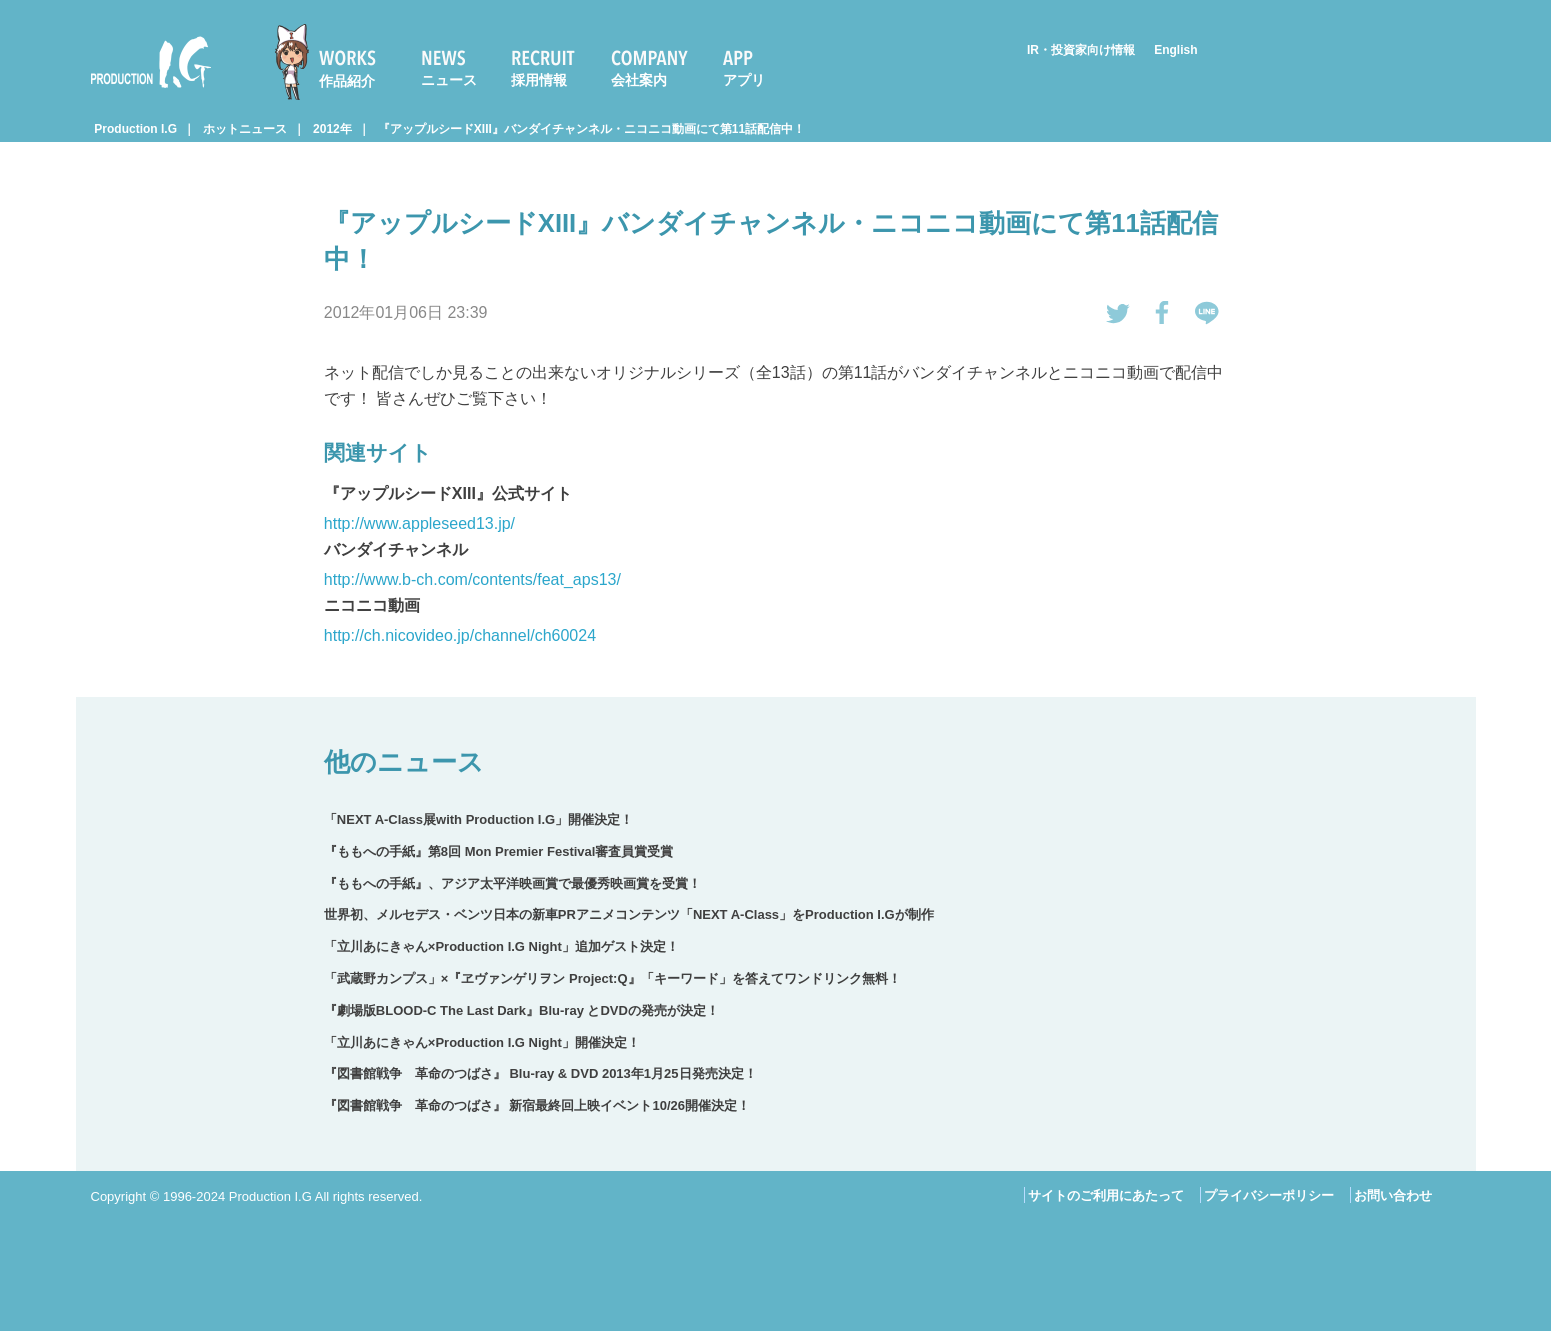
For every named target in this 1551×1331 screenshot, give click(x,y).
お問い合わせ (1393, 1195)
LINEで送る (1207, 313)
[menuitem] (334, 62)
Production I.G (151, 62)
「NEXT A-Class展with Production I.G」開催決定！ (478, 819)
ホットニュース (245, 129)
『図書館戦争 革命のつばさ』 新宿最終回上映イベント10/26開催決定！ (537, 1105)
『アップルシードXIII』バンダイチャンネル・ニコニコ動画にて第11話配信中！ (591, 129)
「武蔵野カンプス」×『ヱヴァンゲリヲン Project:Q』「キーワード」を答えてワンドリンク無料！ (612, 978)
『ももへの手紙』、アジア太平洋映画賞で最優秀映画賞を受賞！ (512, 883)
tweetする (1118, 313)
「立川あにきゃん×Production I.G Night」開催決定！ (482, 1042)
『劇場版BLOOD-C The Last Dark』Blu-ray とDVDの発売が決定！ (521, 1010)
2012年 (332, 129)
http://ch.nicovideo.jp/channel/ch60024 (460, 635)
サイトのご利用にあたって (1106, 1195)
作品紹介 (347, 81)
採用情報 (539, 80)
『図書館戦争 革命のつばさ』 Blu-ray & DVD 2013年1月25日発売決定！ (540, 1073)
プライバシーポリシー (1269, 1195)
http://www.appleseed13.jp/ (419, 523)
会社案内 (639, 80)
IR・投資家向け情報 (1081, 50)
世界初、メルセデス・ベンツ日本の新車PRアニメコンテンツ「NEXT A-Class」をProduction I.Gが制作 (629, 914)
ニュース (449, 80)
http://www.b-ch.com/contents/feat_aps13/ (472, 579)
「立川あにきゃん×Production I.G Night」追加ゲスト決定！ (501, 946)
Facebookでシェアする (1163, 313)
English (1175, 50)
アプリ (744, 80)
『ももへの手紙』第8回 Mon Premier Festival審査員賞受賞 (499, 851)
